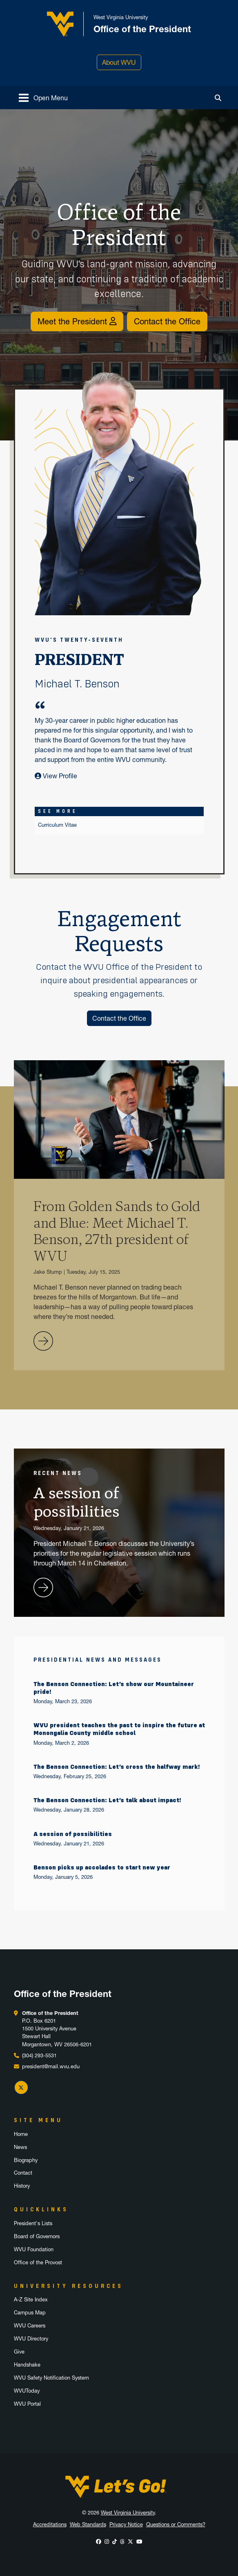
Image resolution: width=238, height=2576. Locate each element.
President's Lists (33, 2223)
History (22, 2186)
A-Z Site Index (31, 2299)
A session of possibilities (72, 1834)
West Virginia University (128, 2513)
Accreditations (50, 2524)
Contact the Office (167, 321)
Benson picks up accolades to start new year (101, 1867)
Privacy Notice (126, 2524)
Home (21, 2134)
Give (19, 2352)
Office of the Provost (38, 2262)
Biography (26, 2160)
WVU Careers (29, 2326)
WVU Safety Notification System (51, 2378)
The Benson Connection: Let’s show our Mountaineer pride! (113, 1687)
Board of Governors (37, 2236)
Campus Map (30, 2313)
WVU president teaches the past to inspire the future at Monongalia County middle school (119, 1729)
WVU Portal (27, 2404)
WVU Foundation (33, 2249)
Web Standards (88, 2524)
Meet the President (77, 321)
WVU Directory (31, 2339)
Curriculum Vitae (57, 825)
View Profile (56, 776)
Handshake (27, 2365)
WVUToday (27, 2391)
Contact (23, 2173)
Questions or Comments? (175, 2524)
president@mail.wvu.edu (51, 2066)
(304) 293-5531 (39, 2055)
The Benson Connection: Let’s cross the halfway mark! (116, 1766)
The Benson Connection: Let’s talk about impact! (107, 1800)
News (20, 2147)
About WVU (119, 62)
